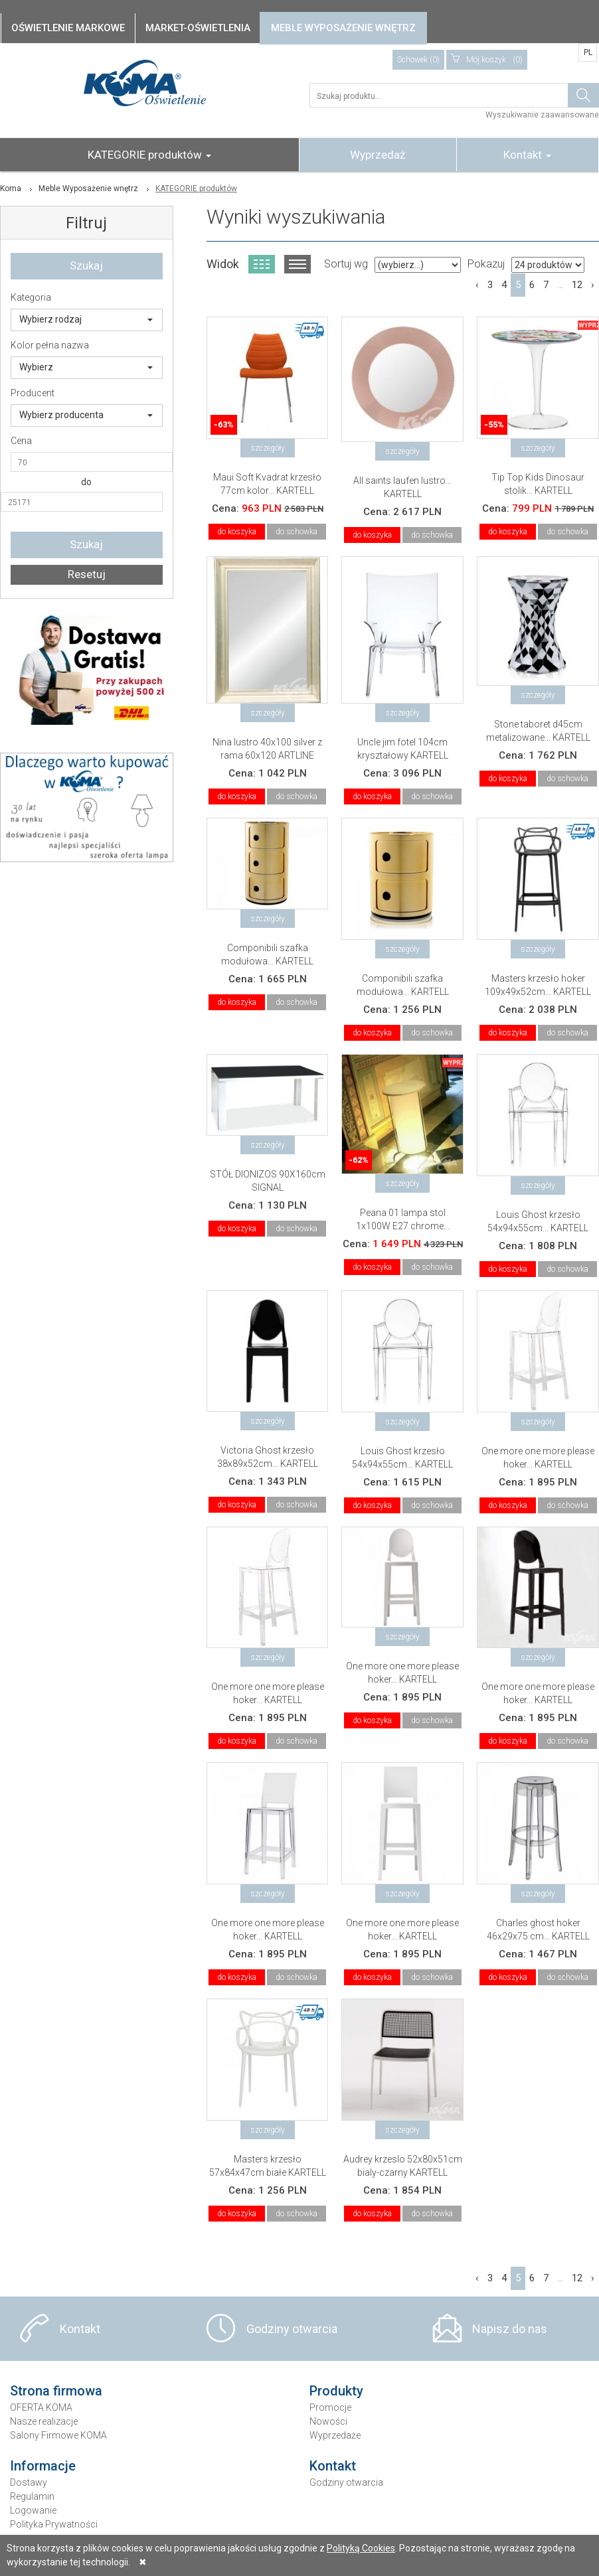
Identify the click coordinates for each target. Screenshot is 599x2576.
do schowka (296, 531)
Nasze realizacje (44, 2421)
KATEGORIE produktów (149, 154)
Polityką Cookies (361, 2548)
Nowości (328, 2421)
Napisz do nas (509, 2329)
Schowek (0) (418, 59)
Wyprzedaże (335, 2435)
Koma (10, 188)
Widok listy (297, 264)
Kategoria (31, 297)
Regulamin (32, 2496)
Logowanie (33, 2510)
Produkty (336, 2391)
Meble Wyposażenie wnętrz (88, 188)
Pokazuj (486, 264)
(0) (487, 60)
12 (577, 285)
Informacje (43, 2466)
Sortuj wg (346, 264)
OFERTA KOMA (41, 2407)
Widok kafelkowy (261, 264)
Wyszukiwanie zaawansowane (542, 114)
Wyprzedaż (377, 154)
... (560, 285)
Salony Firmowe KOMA (58, 2435)
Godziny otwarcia (291, 2329)
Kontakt (527, 154)
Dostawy (28, 2482)
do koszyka (236, 531)
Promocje (330, 2407)
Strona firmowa (56, 2391)
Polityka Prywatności (54, 2524)
